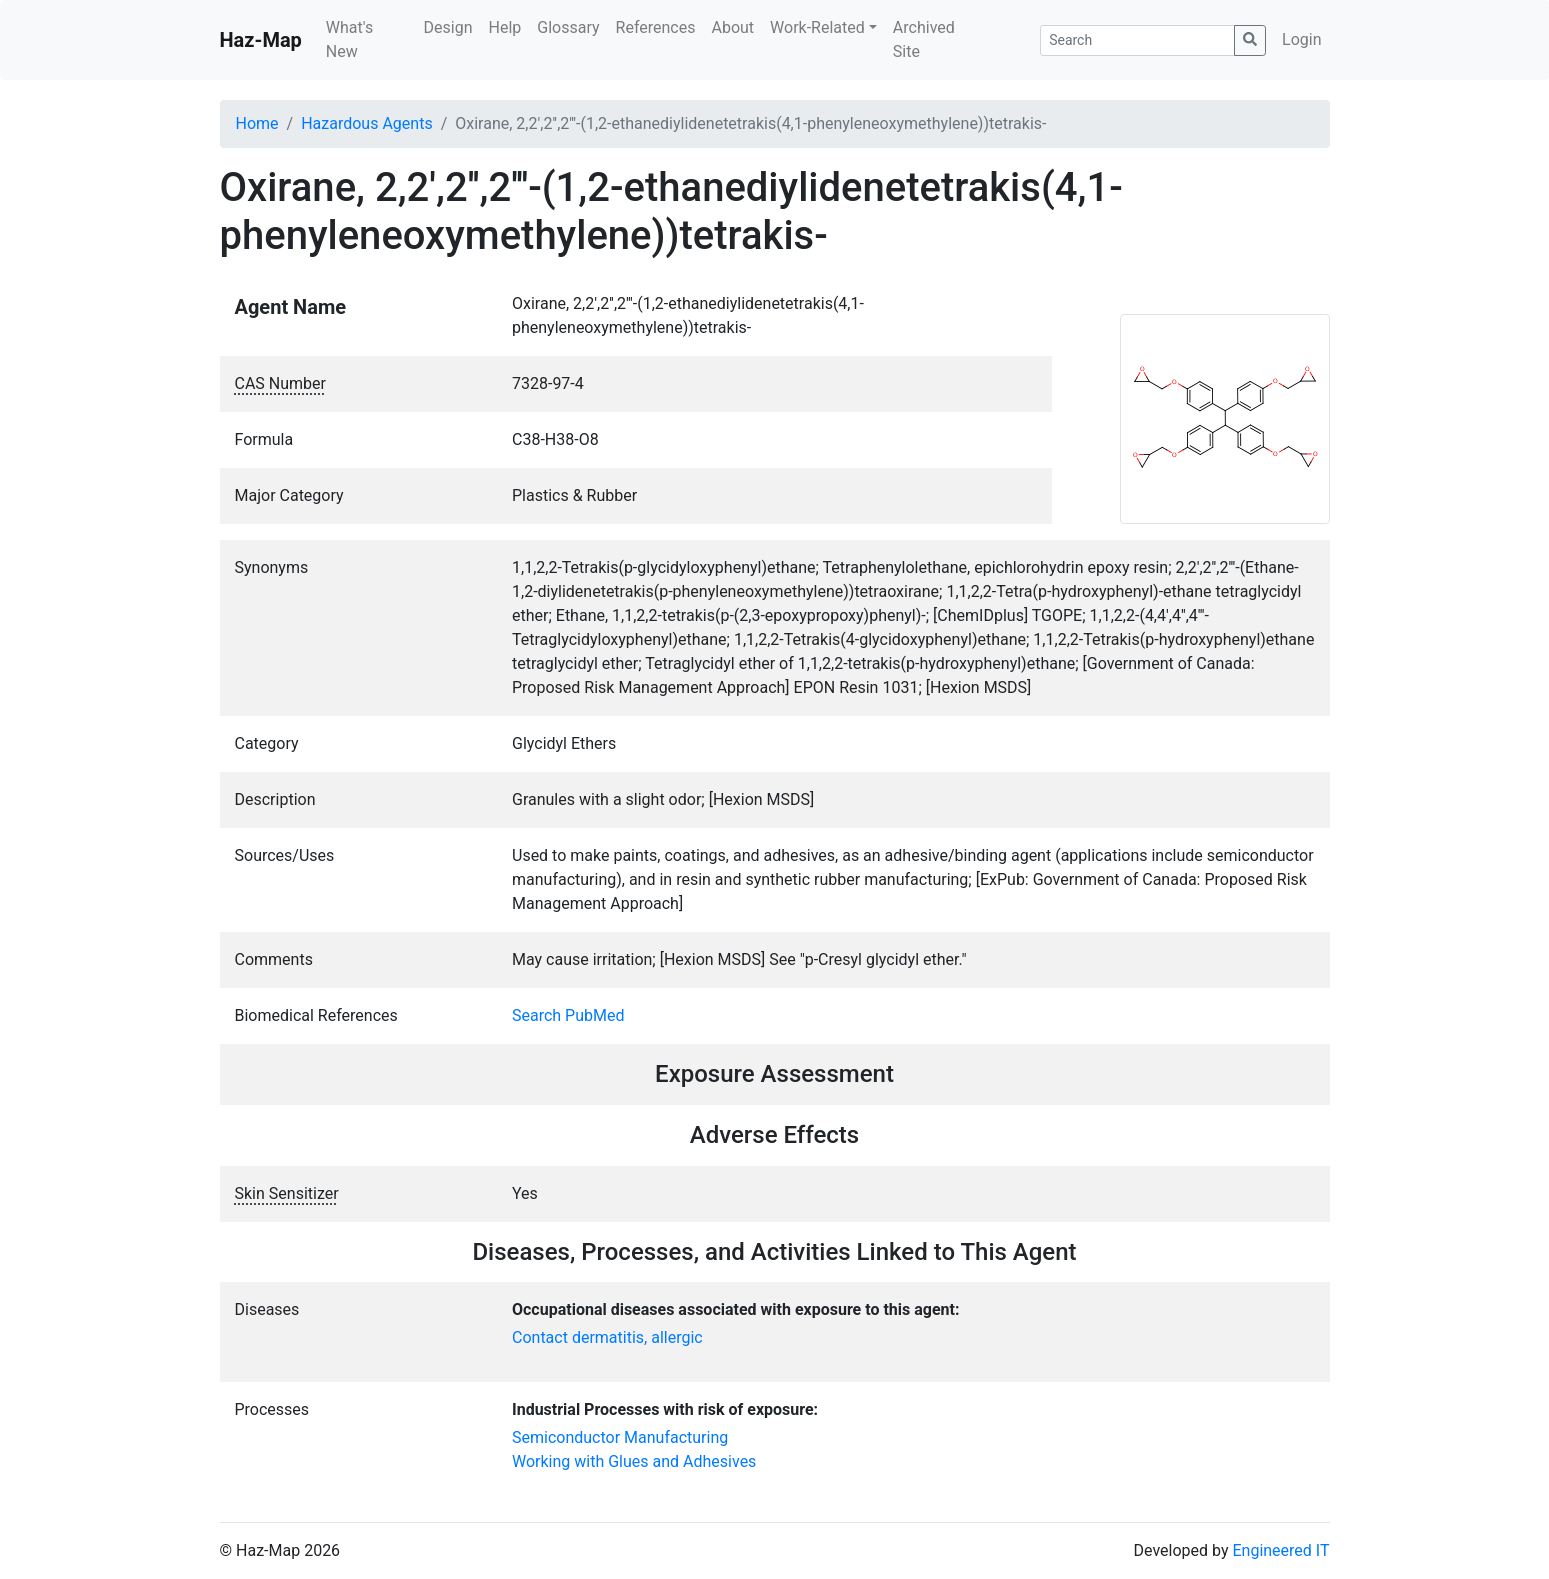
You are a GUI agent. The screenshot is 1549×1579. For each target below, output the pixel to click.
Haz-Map (261, 40)
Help (504, 27)
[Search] (1137, 40)
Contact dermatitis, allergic (607, 1337)
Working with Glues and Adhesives (634, 1461)
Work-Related (817, 27)
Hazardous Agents (366, 123)
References (656, 27)
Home (257, 123)
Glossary (568, 27)
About (732, 27)
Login (1301, 39)
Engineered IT (1280, 1550)
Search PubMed (568, 1015)
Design (448, 27)
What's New (349, 39)
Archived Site (924, 39)
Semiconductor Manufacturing (620, 1437)
